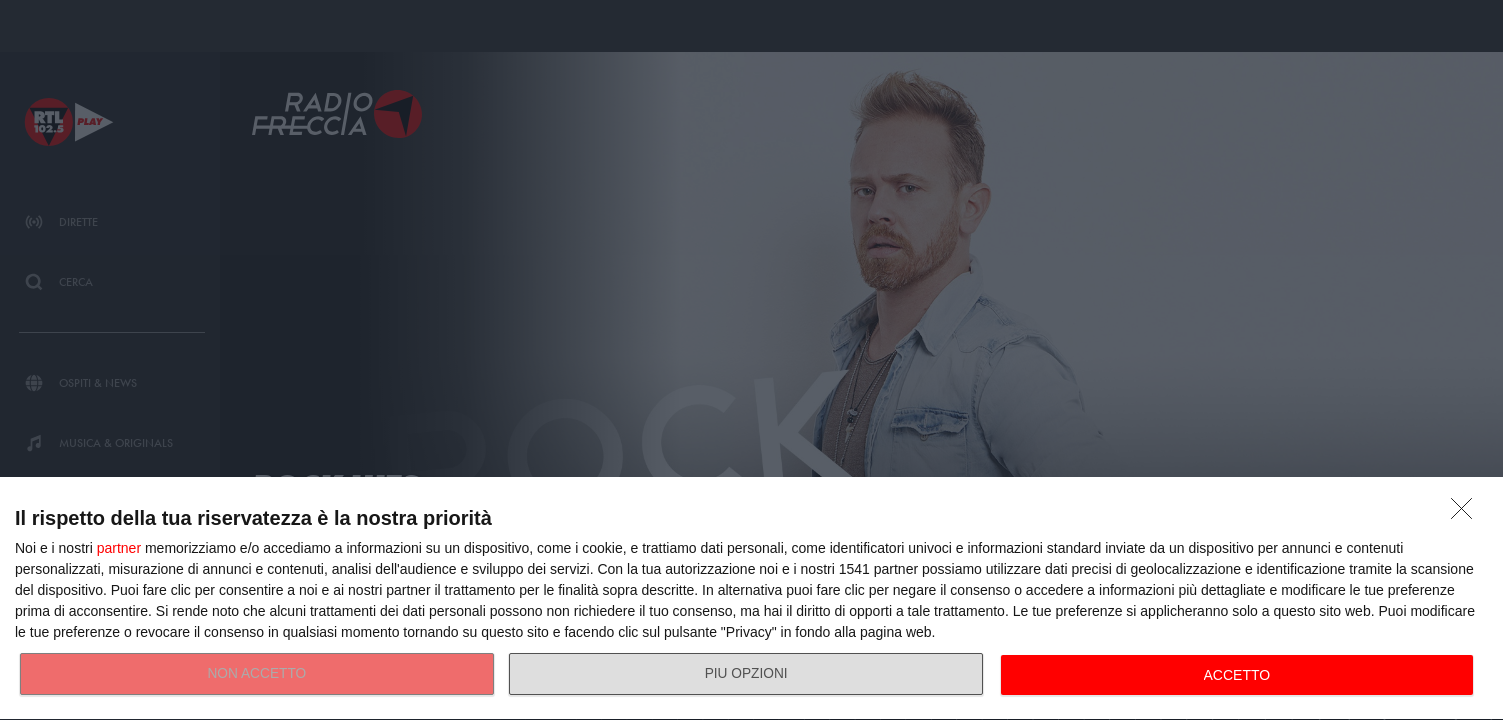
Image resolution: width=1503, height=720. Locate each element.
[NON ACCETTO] (1467, 514)
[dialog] (751, 599)
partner (119, 548)
